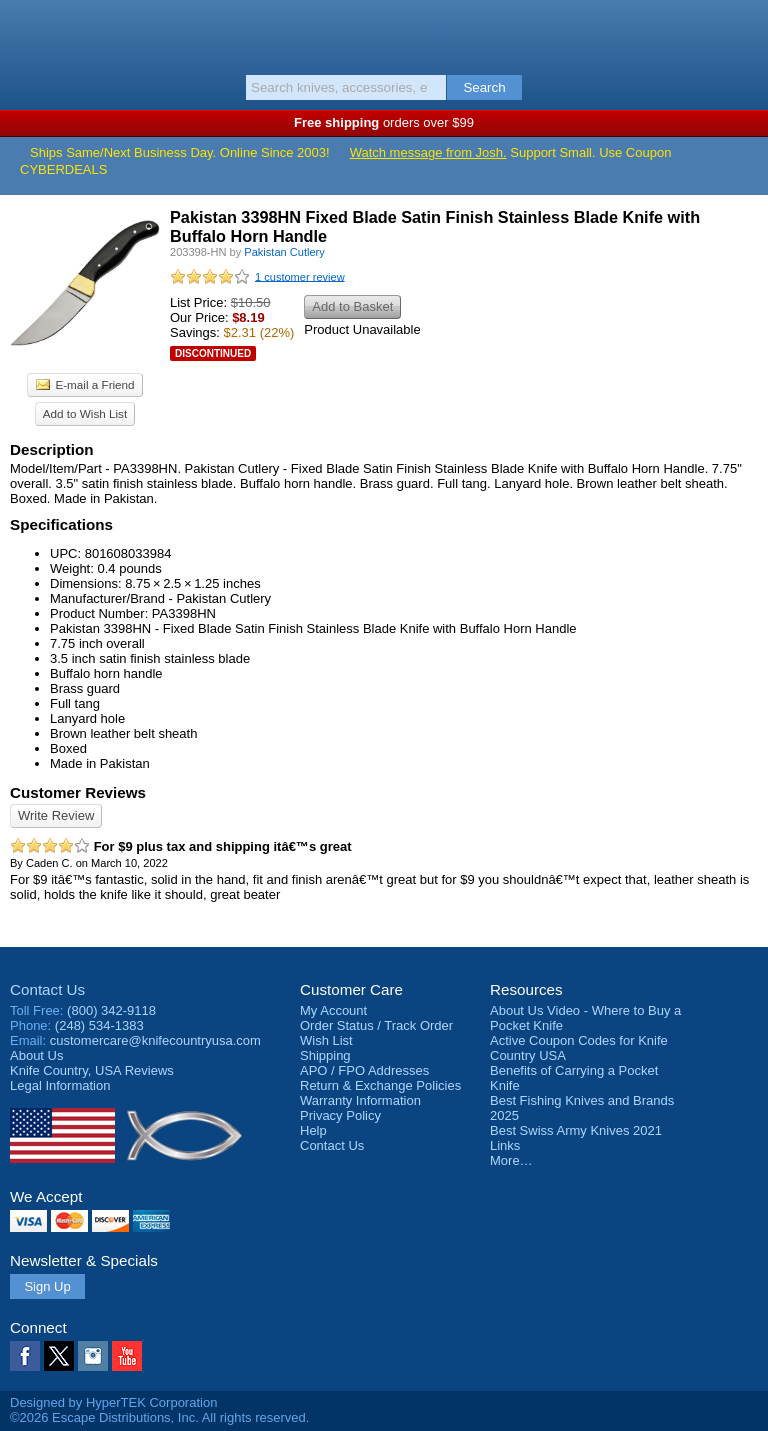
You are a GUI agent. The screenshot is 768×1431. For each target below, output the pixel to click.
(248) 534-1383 (99, 1025)
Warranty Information (360, 1100)
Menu (25, 32)
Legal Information (60, 1085)
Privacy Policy (340, 1115)
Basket (743, 32)
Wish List (326, 1040)
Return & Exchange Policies (380, 1085)
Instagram (93, 1356)
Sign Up (47, 1286)
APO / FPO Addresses (364, 1070)
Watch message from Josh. (428, 152)
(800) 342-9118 (111, 1010)
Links (505, 1145)
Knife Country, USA (384, 34)
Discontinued (213, 353)
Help (313, 1130)
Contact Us (47, 989)
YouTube (127, 1356)
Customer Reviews (78, 792)
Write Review (56, 815)
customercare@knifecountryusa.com (155, 1040)
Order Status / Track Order (376, 1025)
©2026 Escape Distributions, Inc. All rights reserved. (159, 1417)
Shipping (325, 1055)
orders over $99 (384, 122)
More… (511, 1160)
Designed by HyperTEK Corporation (113, 1402)
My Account (333, 1010)
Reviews (92, 1070)
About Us (36, 1055)
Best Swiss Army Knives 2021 (576, 1130)
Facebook (25, 1356)
